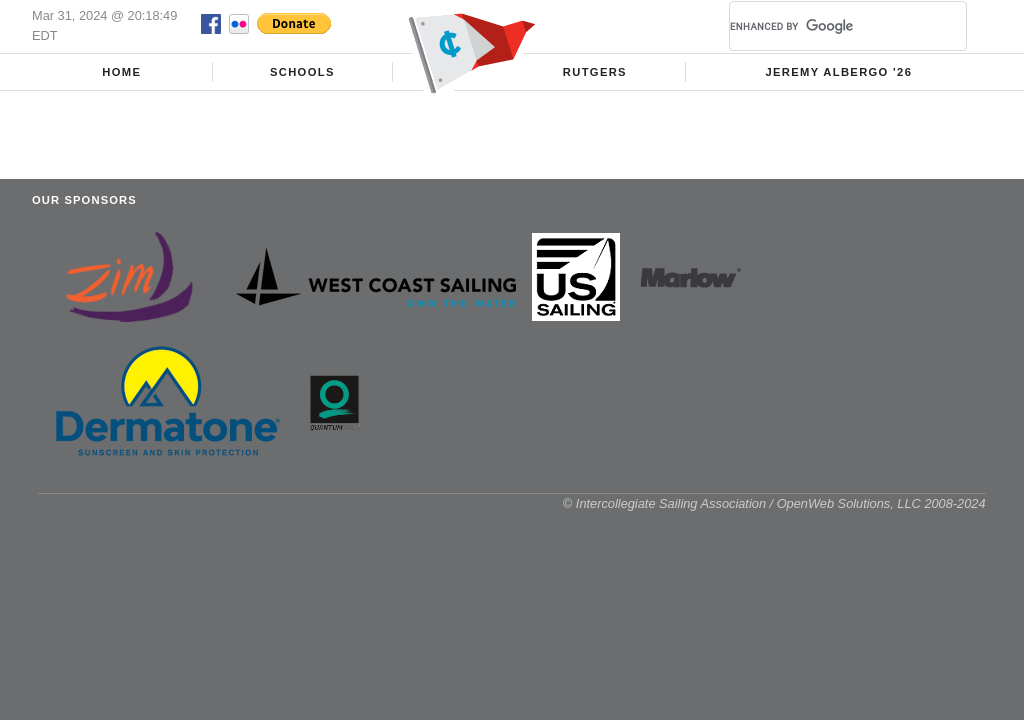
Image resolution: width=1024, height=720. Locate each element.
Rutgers (595, 72)
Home (121, 72)
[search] (824, 26)
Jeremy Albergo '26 (838, 72)
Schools (302, 72)
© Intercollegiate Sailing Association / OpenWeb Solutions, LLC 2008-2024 (774, 503)
